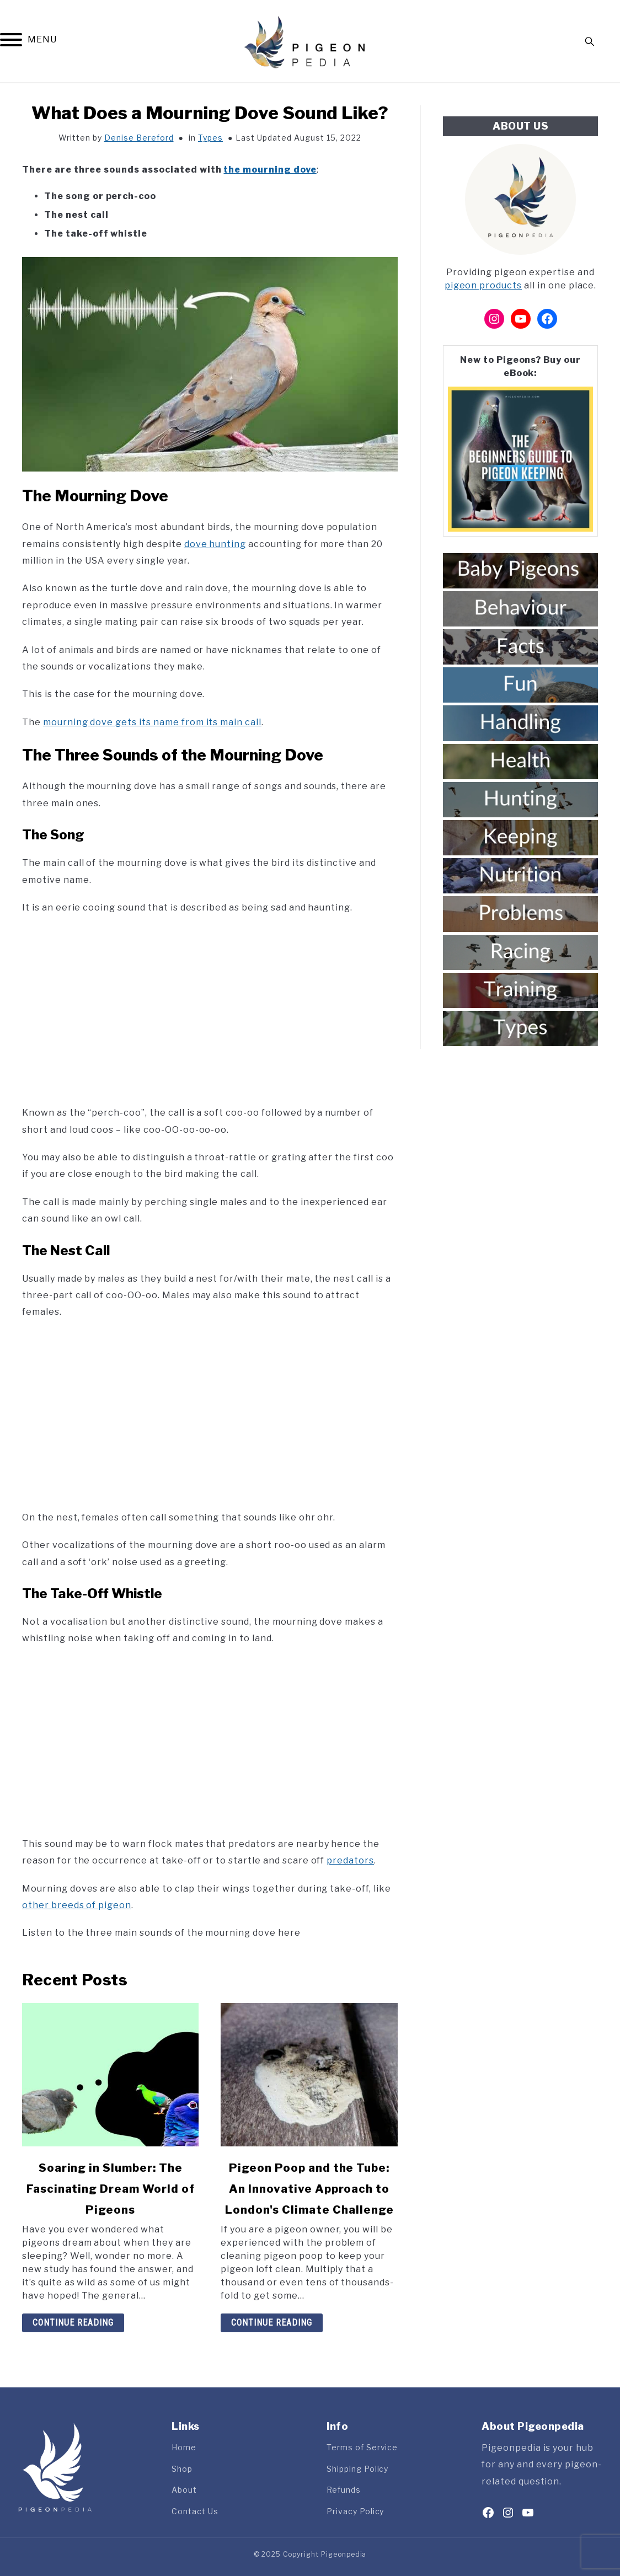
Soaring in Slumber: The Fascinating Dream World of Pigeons (110, 2188)
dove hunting (215, 544)
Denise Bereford (139, 137)
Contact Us (195, 2511)
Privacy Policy (355, 2511)
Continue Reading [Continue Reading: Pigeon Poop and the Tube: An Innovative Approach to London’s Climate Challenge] (271, 2322)
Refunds (344, 2489)
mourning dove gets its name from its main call (152, 722)
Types (210, 137)
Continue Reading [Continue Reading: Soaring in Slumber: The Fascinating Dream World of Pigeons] (73, 2322)
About (184, 2489)
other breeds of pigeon (76, 1905)
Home (184, 2447)
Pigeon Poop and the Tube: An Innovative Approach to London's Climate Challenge (309, 2188)
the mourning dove (269, 169)
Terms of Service (362, 2447)
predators (350, 1860)
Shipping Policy (357, 2468)
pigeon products (483, 285)
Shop (182, 2468)
